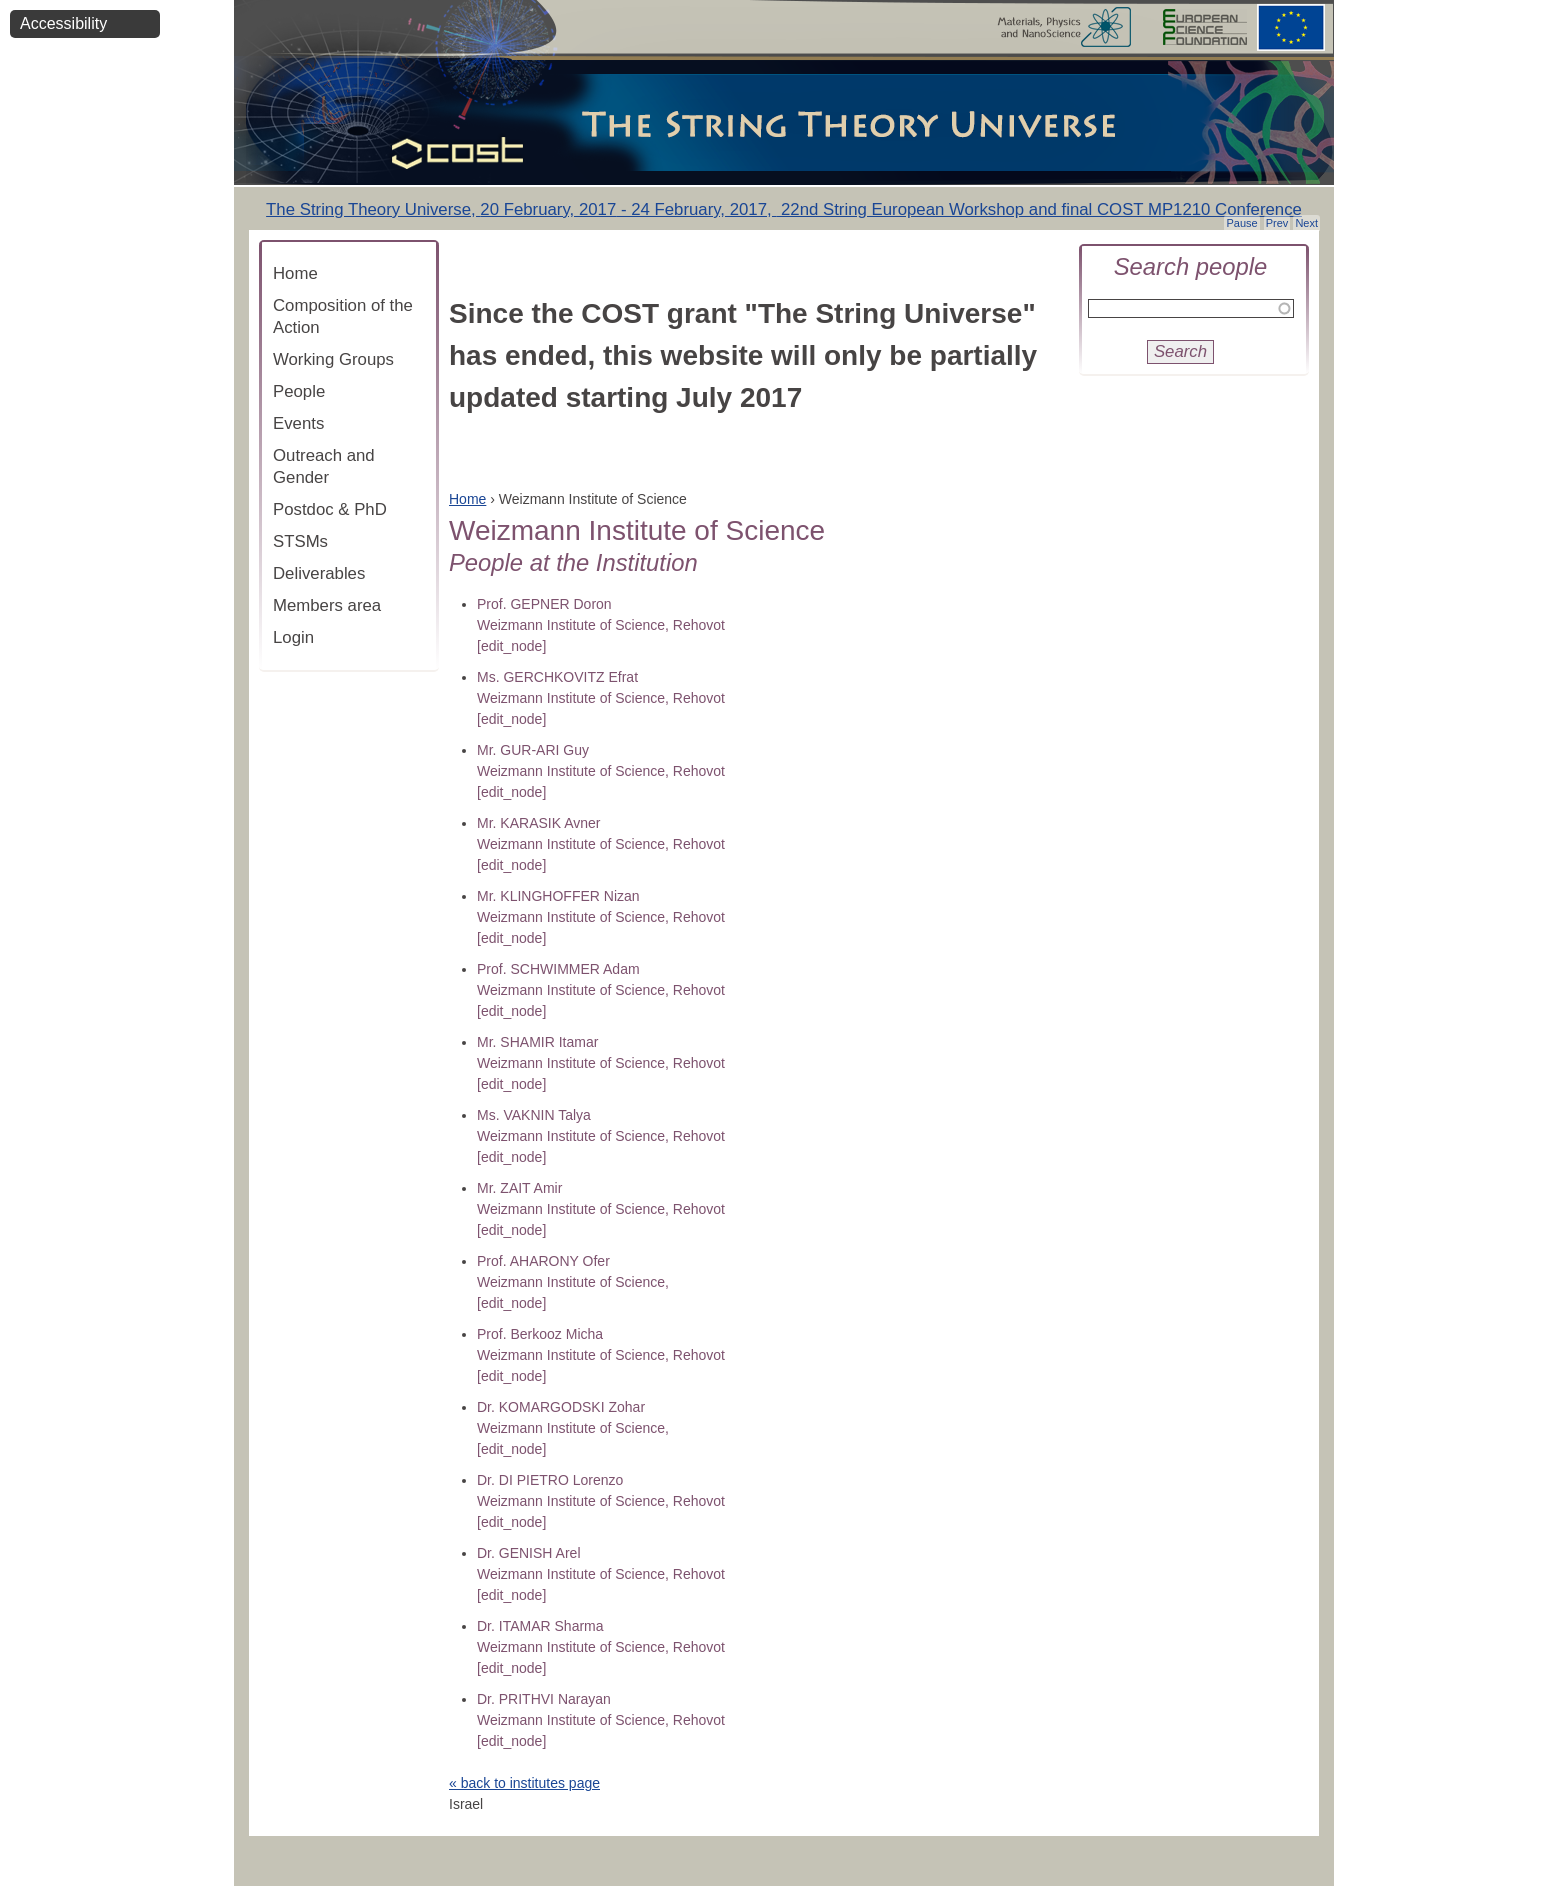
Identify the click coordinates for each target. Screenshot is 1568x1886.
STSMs (300, 541)
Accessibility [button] (63, 23)
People (299, 391)
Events (298, 423)
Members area (327, 605)
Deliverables (319, 573)
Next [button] (1306, 223)
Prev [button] (1277, 223)
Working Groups (333, 359)
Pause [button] (1241, 223)
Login (293, 637)
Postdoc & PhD (330, 509)
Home (295, 273)
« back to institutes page (524, 1783)
